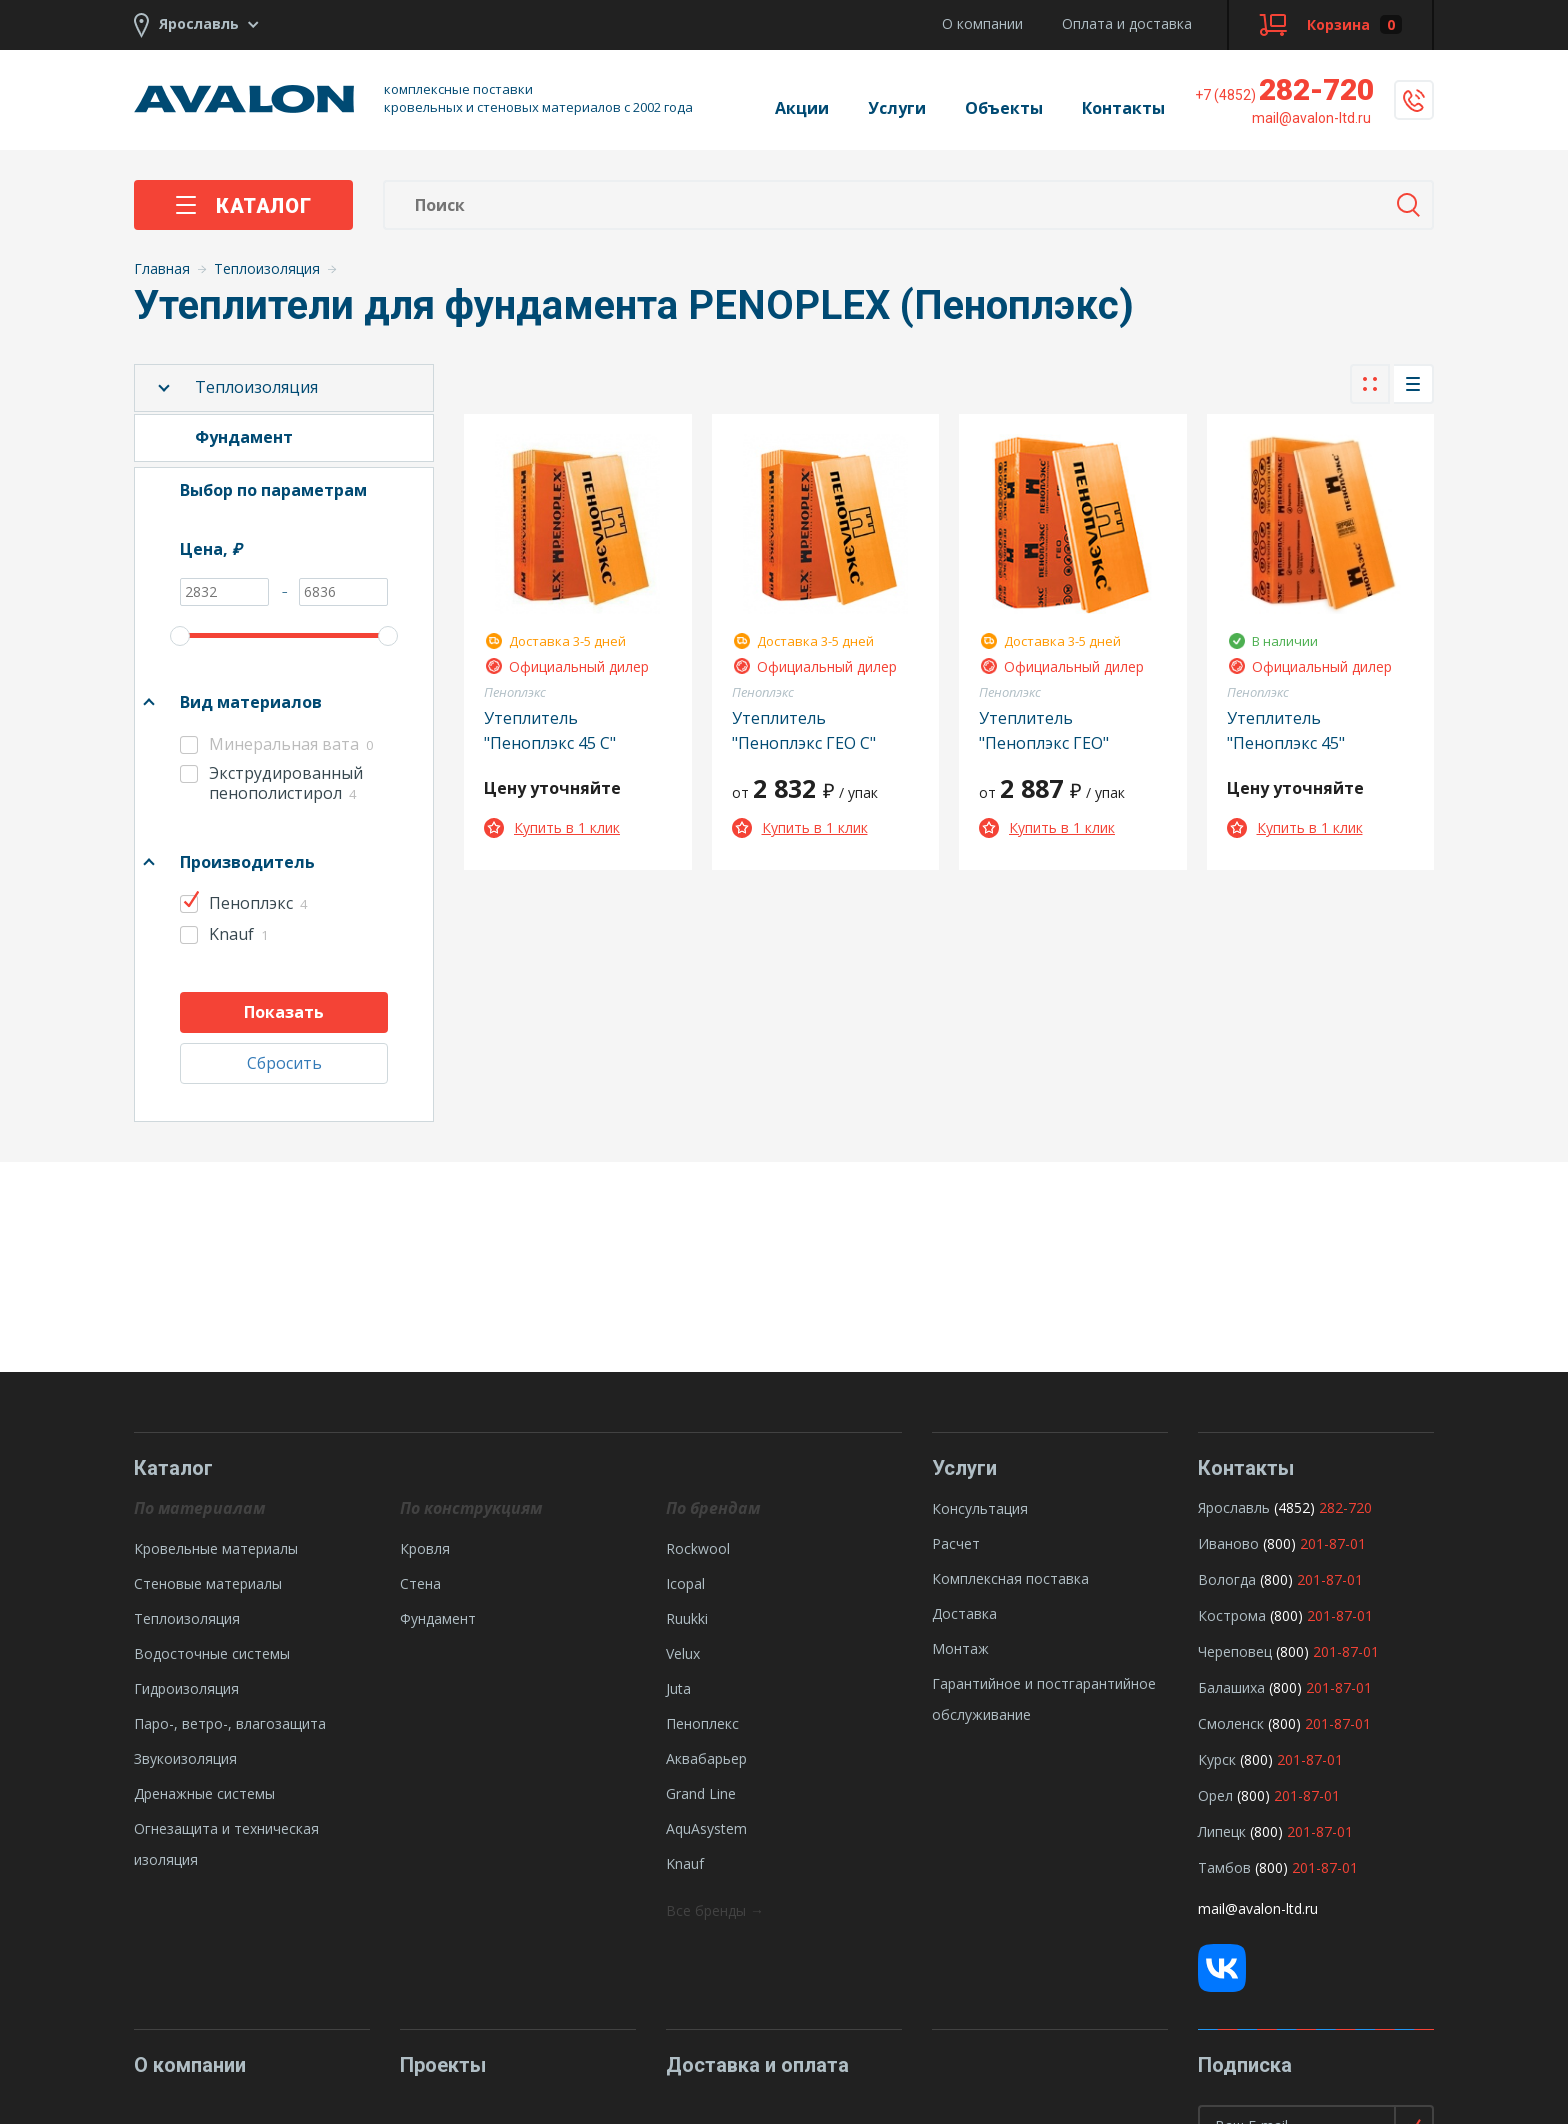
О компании (982, 23)
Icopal (685, 1583)
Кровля (425, 1548)
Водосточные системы (212, 1653)
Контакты (1123, 108)
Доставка (964, 1613)
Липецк (1222, 1831)
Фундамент (438, 1618)
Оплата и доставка (1127, 23)
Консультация (980, 1508)
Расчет (956, 1543)
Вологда (1227, 1579)
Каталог (243, 206)
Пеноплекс (702, 1723)
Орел (1215, 1795)
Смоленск (1231, 1723)
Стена (420, 1583)
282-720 (1284, 89)
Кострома (1232, 1615)
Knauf (685, 1863)
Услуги (897, 108)
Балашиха (1231, 1687)
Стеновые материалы (208, 1583)
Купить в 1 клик (552, 827)
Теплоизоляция (256, 387)
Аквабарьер (706, 1758)
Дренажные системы (204, 1793)
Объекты (1004, 108)
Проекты (443, 2065)
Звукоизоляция (185, 1758)
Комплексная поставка (1010, 1578)
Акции (802, 108)
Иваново (1228, 1543)
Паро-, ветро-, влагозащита (230, 1723)
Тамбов (1224, 1867)
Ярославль (1234, 1507)
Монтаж (960, 1648)
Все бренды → (715, 1910)
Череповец (1235, 1651)
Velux (683, 1653)
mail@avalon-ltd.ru (1258, 1908)
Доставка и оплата (757, 2065)
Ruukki (687, 1618)
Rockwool (698, 1548)
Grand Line (701, 1793)
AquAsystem (706, 1828)
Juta (678, 1688)
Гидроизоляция (186, 1688)
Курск (1217, 1759)
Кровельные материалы (216, 1548)
